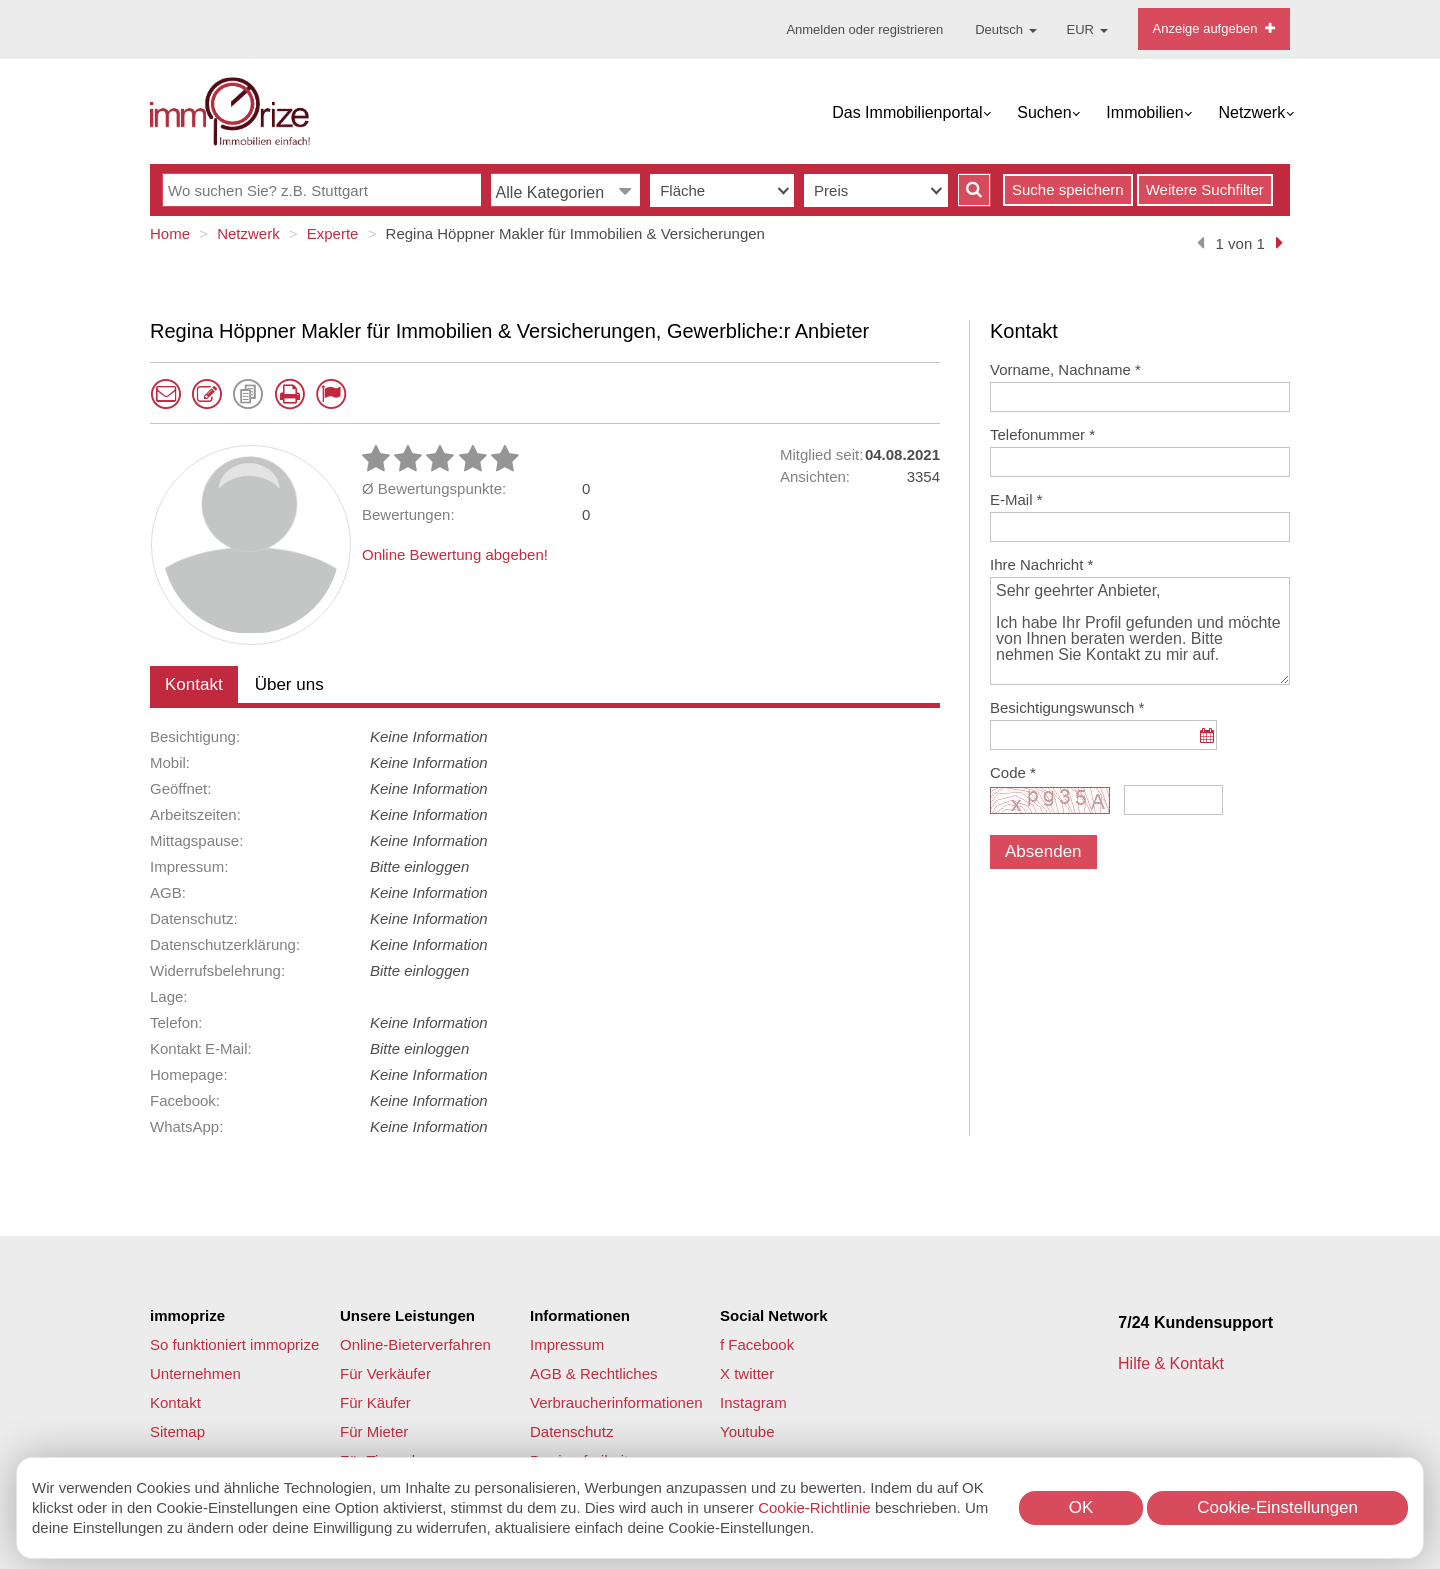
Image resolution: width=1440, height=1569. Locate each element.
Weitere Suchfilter (1205, 189)
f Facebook (757, 1344)
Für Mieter (374, 1431)
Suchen (1044, 112)
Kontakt (194, 684)
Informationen (580, 1315)
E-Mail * (1016, 499)
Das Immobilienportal (907, 112)
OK (1081, 1507)
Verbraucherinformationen (616, 1402)
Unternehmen (195, 1373)
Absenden (1043, 851)
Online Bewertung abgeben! (455, 554)
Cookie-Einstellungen (1277, 1507)
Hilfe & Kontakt (1173, 1363)
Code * (1013, 772)
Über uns (289, 684)
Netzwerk (1252, 112)
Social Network (774, 1315)
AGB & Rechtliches (594, 1373)
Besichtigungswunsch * (1067, 707)
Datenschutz (571, 1431)
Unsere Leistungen (407, 1315)
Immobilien (1144, 112)
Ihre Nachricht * (1041, 564)
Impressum (567, 1344)
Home (170, 233)
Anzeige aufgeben (1214, 28)
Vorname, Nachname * (1065, 369)
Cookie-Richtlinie (814, 1507)
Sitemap (177, 1431)
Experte (333, 233)
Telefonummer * (1042, 434)
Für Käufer (375, 1402)
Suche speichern (1068, 189)
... (1206, 745)
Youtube (747, 1431)
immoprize (187, 1315)
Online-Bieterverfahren (415, 1344)
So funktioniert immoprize (234, 1344)
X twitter (747, 1373)
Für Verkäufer (385, 1373)
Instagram (753, 1402)
